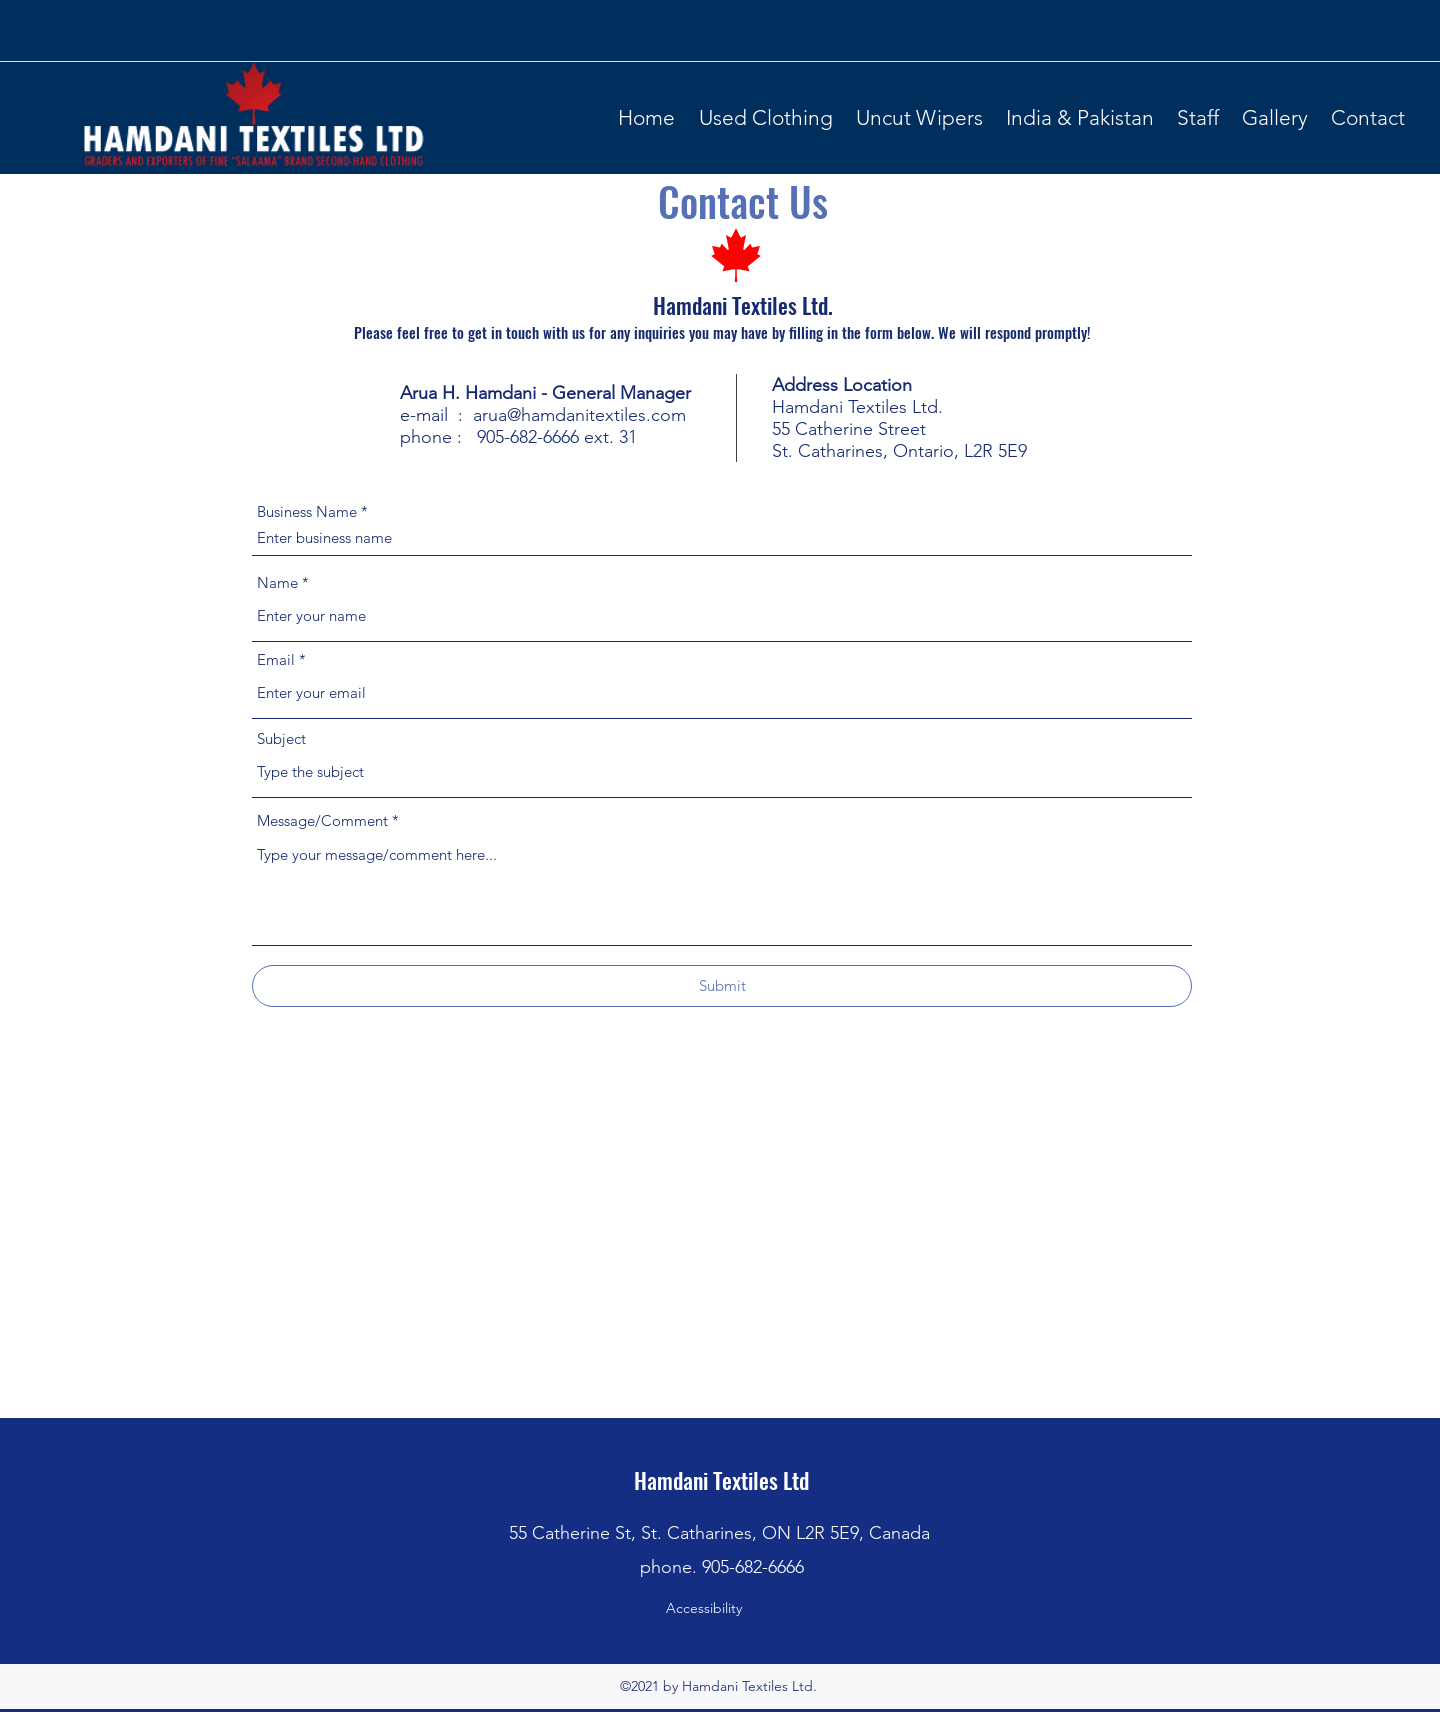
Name (277, 582)
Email (276, 659)
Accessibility (704, 1608)
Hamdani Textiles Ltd (721, 1480)
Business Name (307, 511)
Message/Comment (322, 820)
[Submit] (722, 986)
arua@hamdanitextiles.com (579, 415)
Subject (281, 738)
